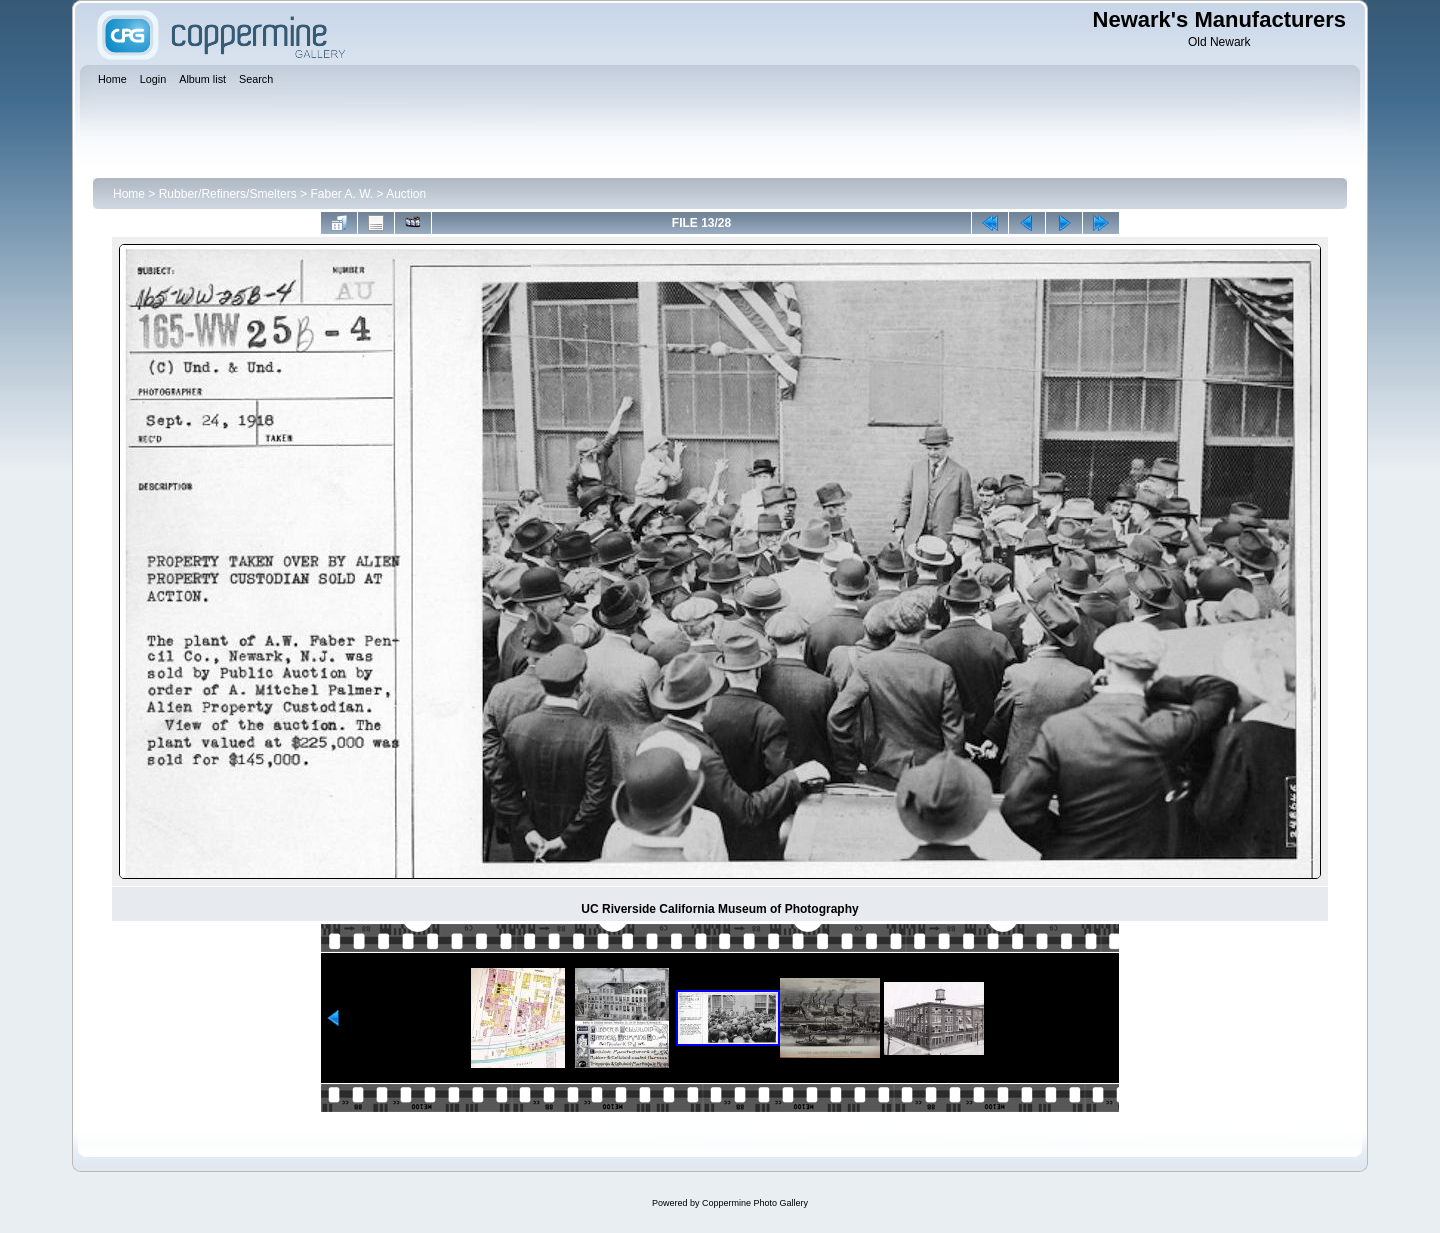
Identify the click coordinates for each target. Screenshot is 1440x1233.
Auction (406, 194)
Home (129, 194)
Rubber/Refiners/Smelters (228, 194)
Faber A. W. (341, 194)
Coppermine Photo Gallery (755, 1203)
